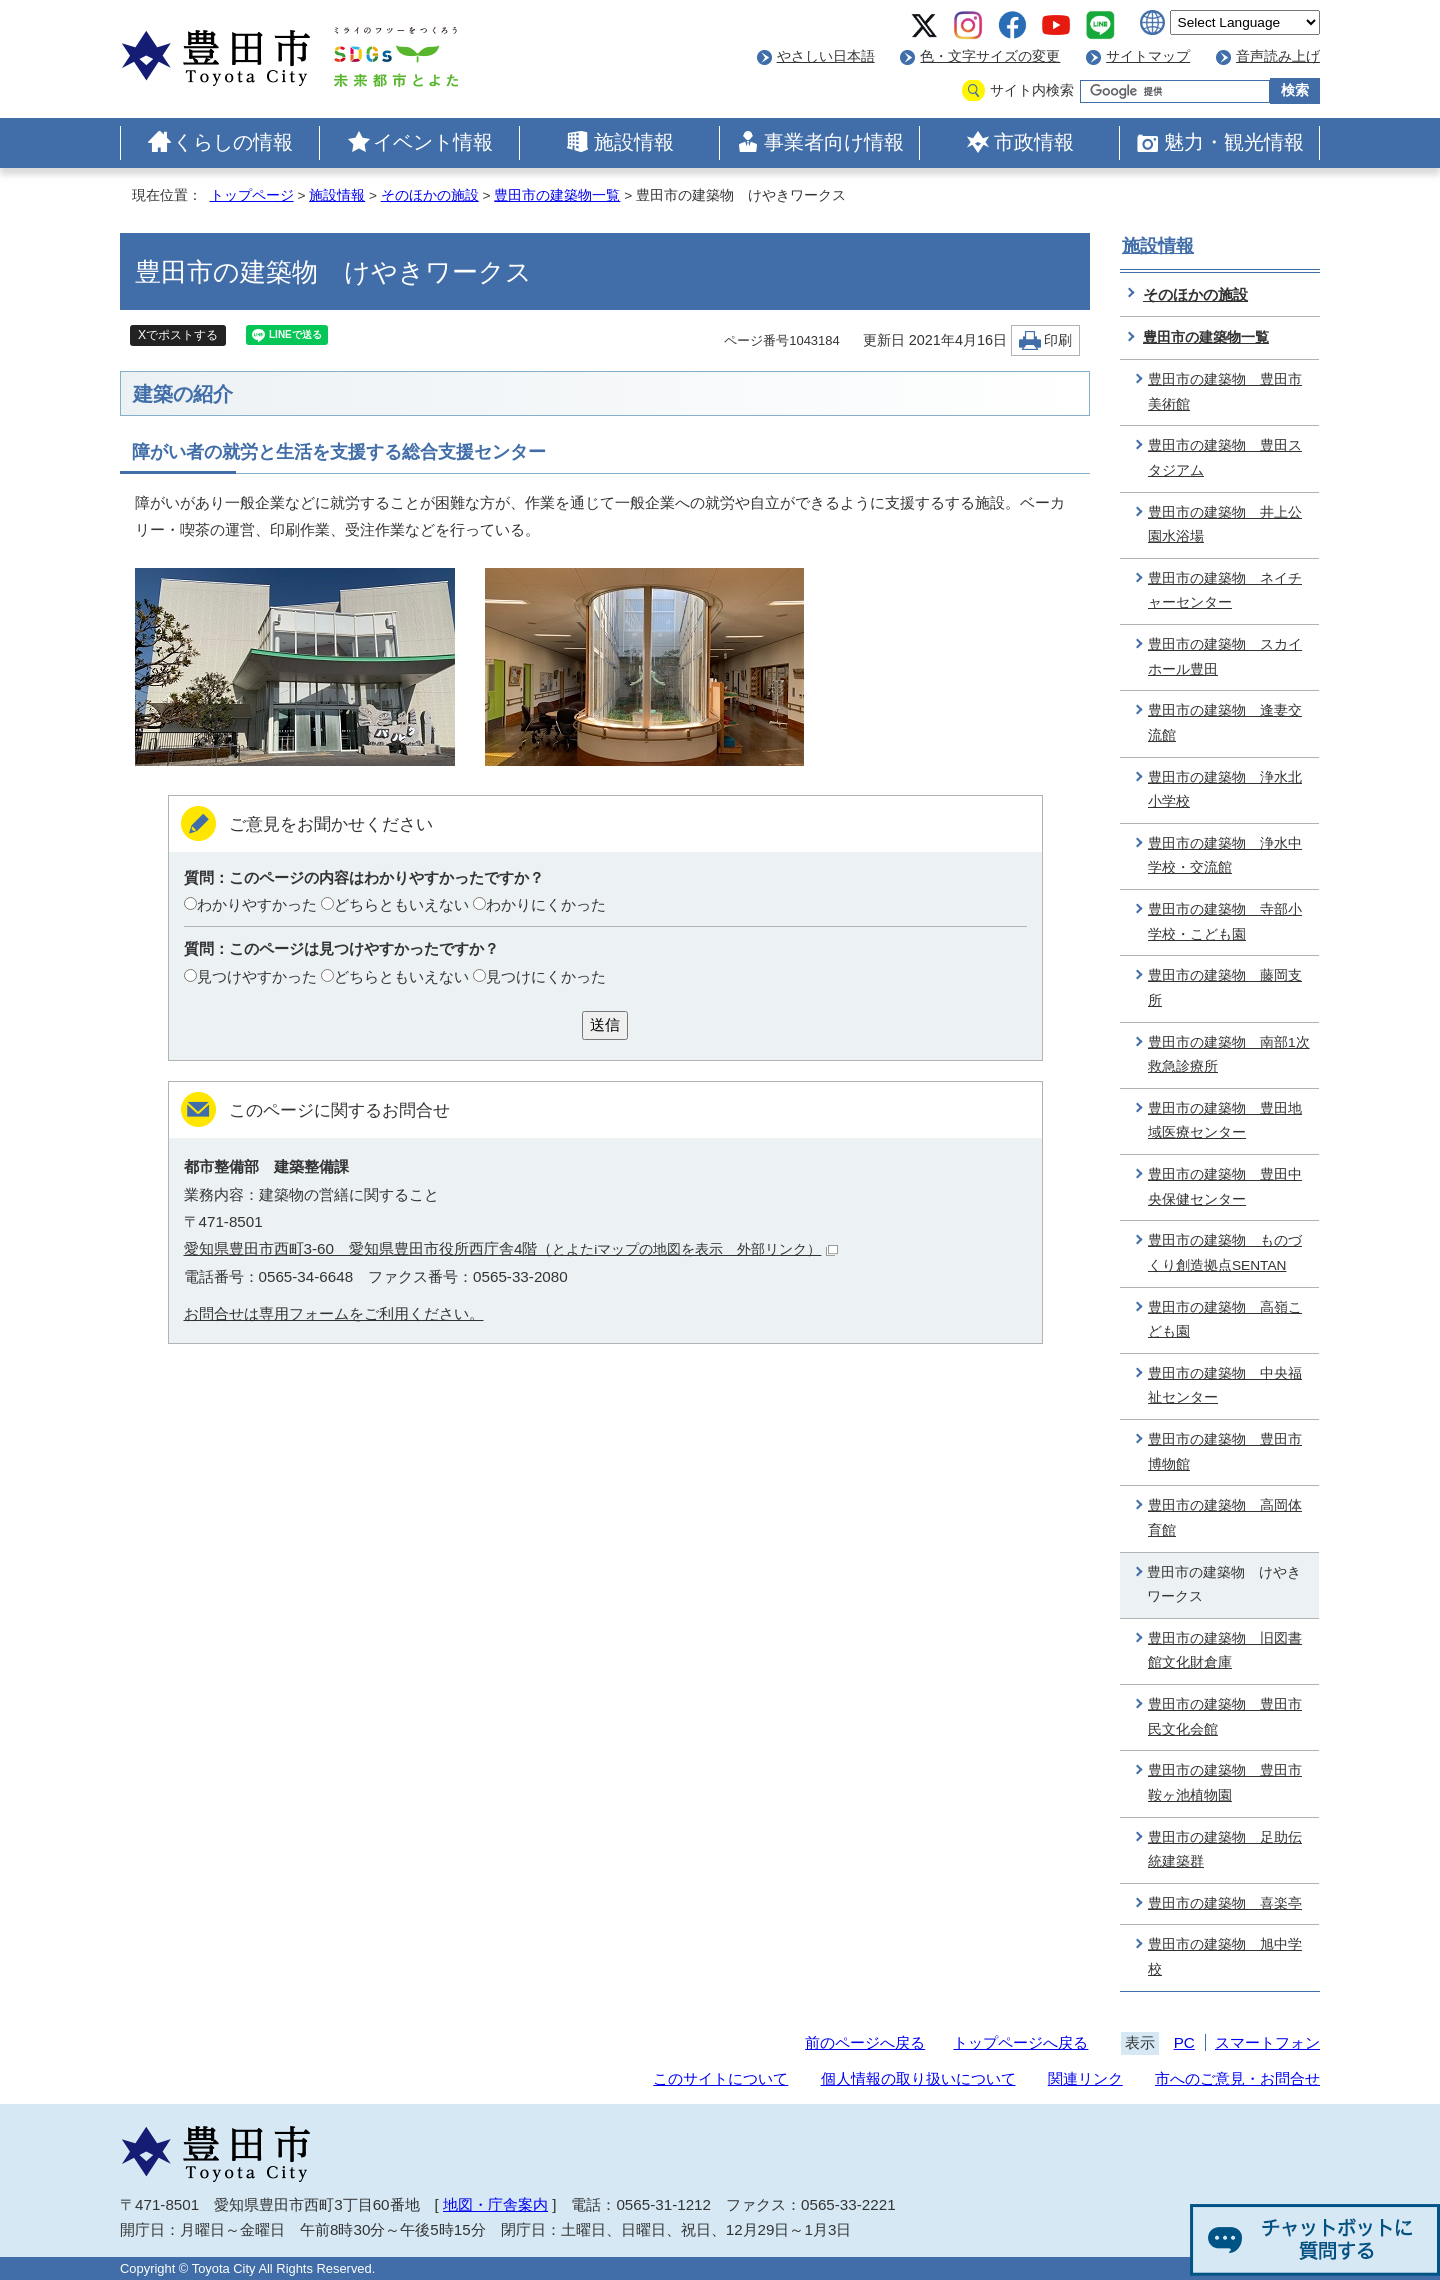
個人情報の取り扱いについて (918, 2078)
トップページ (252, 195)
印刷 (1058, 340)
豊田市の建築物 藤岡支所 (1225, 988)
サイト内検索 (1032, 90)
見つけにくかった (546, 976)
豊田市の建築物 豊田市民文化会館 (1225, 1717)
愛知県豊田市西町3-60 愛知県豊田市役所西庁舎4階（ (511, 1248)
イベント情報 (433, 142)
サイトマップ (1148, 56)
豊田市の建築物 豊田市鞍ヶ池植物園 (1225, 1783)
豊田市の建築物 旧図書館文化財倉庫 (1225, 1651)
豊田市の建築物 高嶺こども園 (1225, 1320)
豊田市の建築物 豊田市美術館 (1225, 392)
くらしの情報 (233, 142)
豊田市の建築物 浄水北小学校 (1225, 790)
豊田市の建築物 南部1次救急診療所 (1229, 1055)
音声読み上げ (1278, 56)
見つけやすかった (257, 976)
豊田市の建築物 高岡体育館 (1225, 1518)
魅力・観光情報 (1234, 142)
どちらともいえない (401, 904)
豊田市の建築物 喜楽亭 (1225, 1903)
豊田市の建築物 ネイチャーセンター (1225, 591)
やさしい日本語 (826, 56)
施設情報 (634, 142)
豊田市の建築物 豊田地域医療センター (1225, 1121)
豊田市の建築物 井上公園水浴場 (1225, 525)
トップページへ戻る (1020, 2042)
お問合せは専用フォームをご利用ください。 (334, 1313)
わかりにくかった (546, 904)
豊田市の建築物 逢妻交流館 (1225, 723)
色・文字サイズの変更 (990, 56)
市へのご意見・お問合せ (1237, 2078)
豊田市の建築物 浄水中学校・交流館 (1225, 856)
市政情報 (1034, 142)
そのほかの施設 (430, 195)
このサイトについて (720, 2078)
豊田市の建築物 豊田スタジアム (1225, 458)
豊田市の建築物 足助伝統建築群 (1225, 1850)
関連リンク (1085, 2078)
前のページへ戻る (865, 2042)
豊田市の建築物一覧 (557, 195)
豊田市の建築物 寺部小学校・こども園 (1225, 922)
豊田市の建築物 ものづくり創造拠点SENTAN (1225, 1253)
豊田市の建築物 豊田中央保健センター (1225, 1187)
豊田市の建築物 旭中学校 (1225, 1957)
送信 (605, 1024)
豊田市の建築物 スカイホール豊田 (1225, 657)
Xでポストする (178, 335)
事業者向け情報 (834, 142)
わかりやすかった (257, 904)
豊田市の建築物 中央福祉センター (1225, 1386)
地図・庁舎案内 (495, 2204)
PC (1184, 2042)
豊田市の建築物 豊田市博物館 (1225, 1452)
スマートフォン (1267, 2042)
